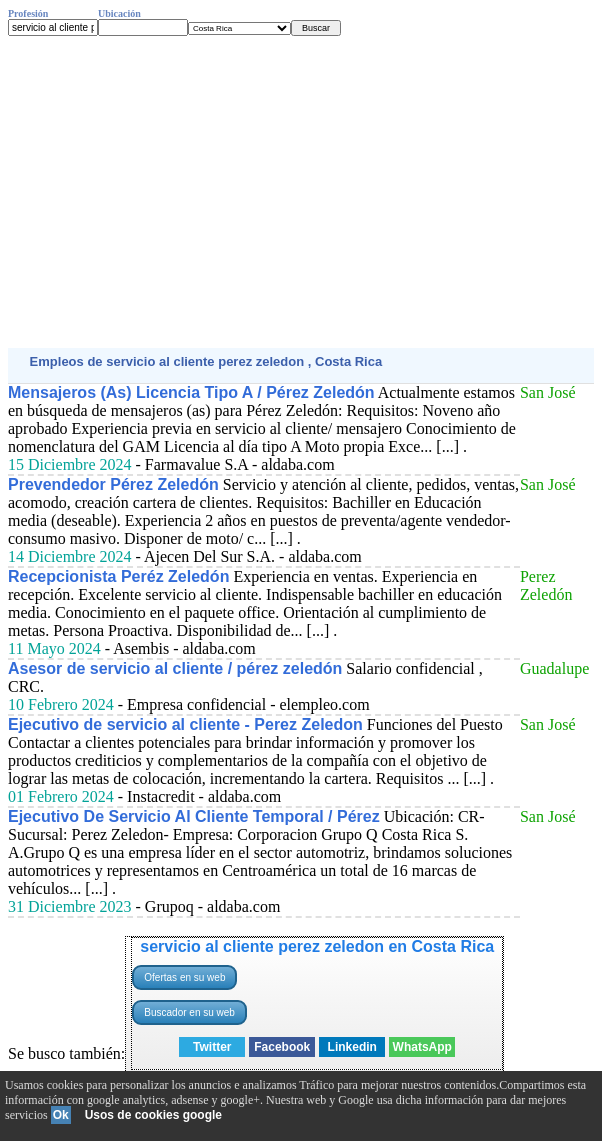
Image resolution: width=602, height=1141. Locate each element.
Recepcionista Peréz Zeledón (118, 576)
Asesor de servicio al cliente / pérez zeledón (175, 668)
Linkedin (352, 1047)
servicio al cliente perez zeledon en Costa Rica (317, 946)
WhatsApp (422, 1047)
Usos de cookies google (153, 1115)
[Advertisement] (301, 192)
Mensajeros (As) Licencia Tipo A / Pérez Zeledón (191, 392)
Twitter (212, 1047)
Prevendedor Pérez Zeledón (113, 484)
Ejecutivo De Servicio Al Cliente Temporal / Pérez (194, 816)
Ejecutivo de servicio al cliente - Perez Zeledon (185, 724)
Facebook (282, 1047)
